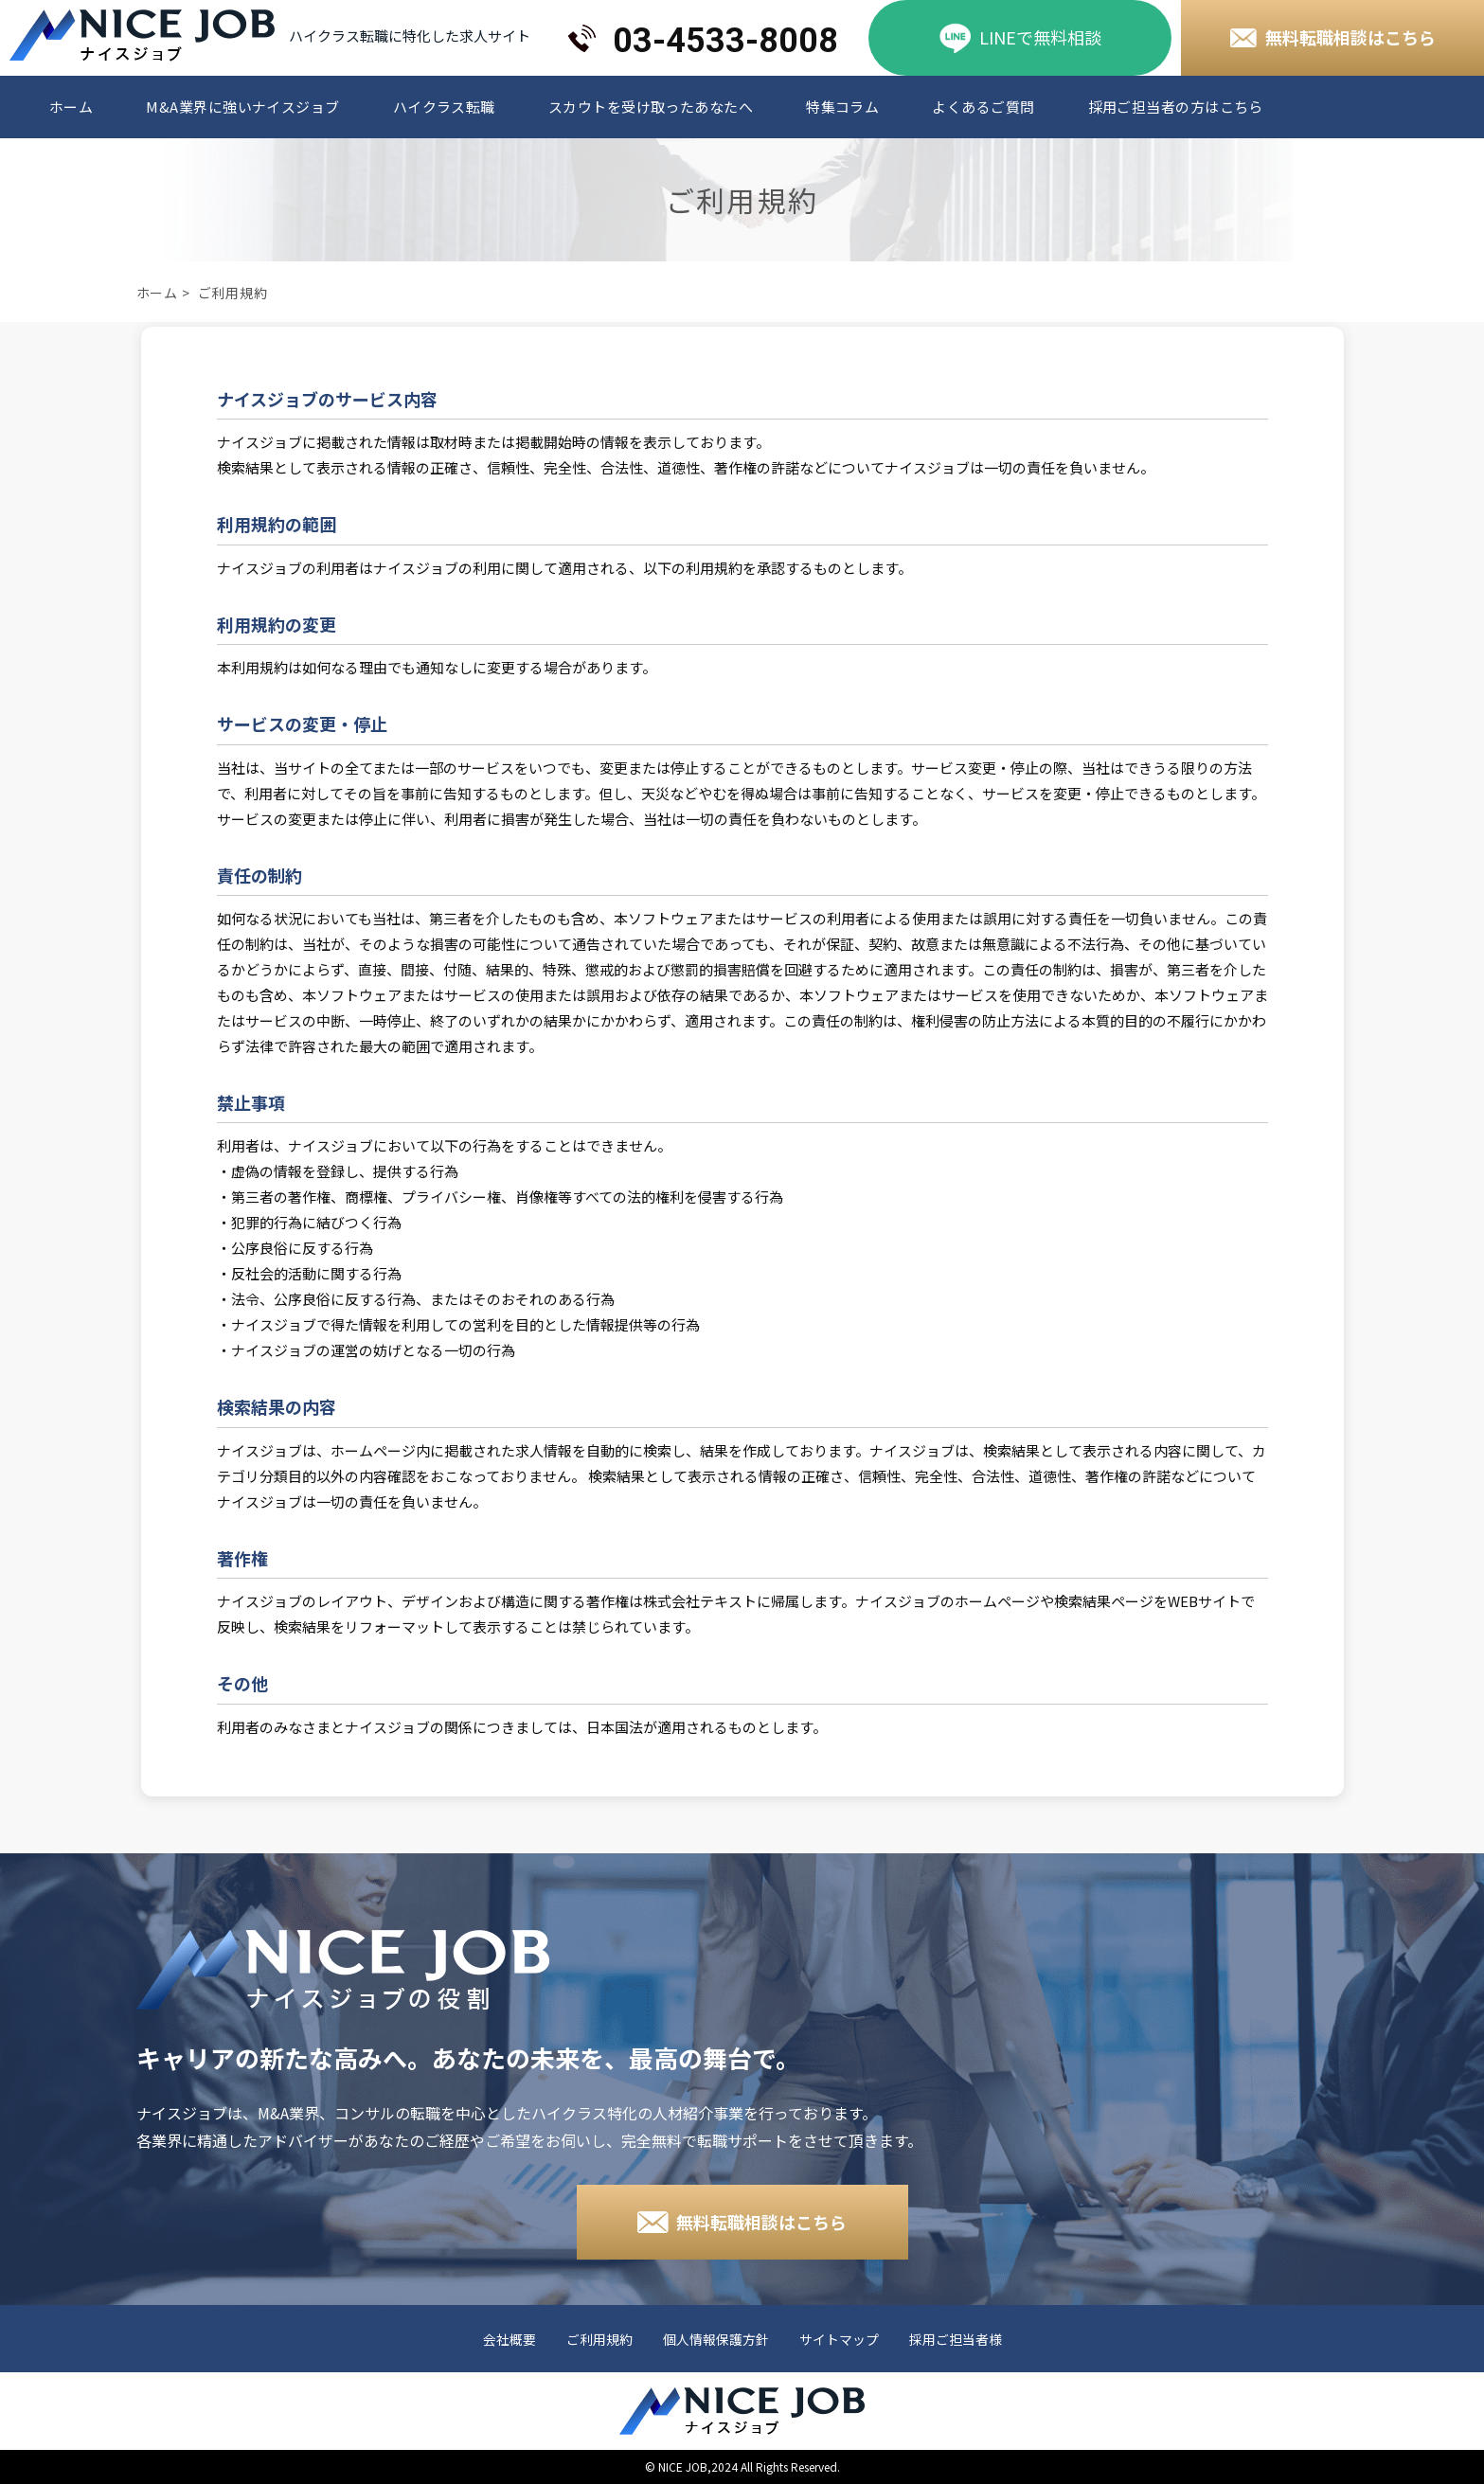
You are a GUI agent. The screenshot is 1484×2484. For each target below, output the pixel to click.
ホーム (71, 107)
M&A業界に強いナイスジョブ (242, 107)
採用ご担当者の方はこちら (1175, 107)
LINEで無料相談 (1040, 37)
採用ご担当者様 (955, 2341)
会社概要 (509, 2341)
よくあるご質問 (983, 107)
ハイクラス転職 (444, 107)
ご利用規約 (599, 2341)
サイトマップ (839, 2341)
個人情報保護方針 (716, 2341)
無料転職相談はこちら (1350, 37)
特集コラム (842, 107)
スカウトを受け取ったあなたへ (650, 107)
